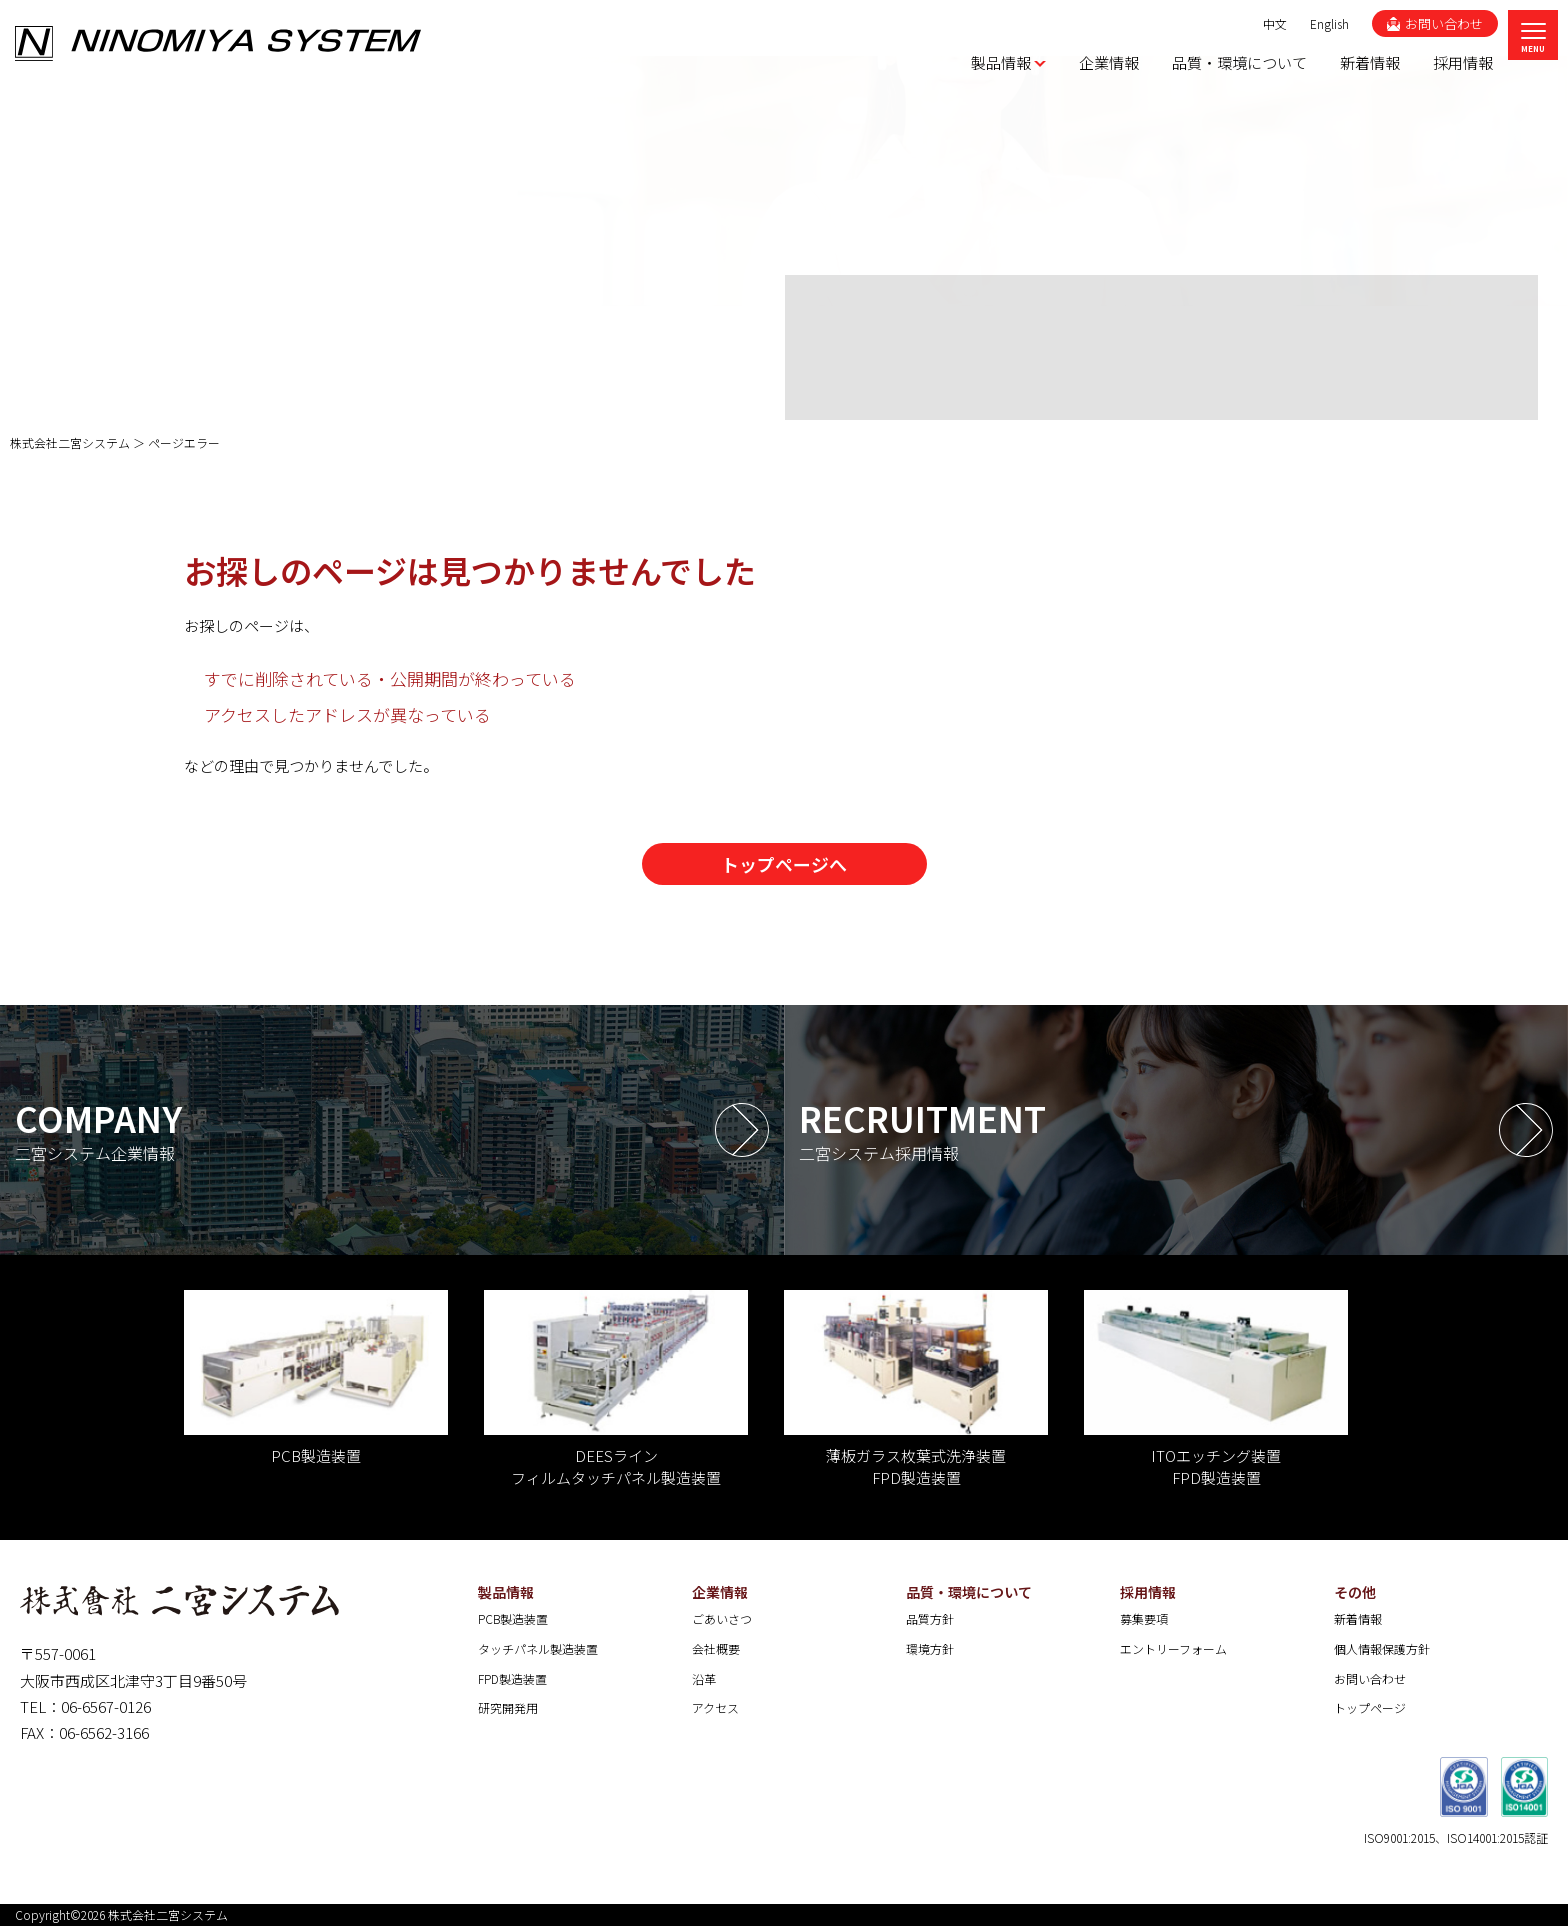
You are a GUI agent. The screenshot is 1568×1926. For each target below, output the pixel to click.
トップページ (1370, 1707)
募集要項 (1144, 1618)
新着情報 (1358, 1618)
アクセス (715, 1707)
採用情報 (1148, 1592)
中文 (1275, 23)
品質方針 (930, 1618)
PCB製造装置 (513, 1618)
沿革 (704, 1678)
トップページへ (784, 864)
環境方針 (930, 1648)
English (1329, 23)
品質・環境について (969, 1592)
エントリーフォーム (1173, 1648)
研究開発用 (508, 1707)
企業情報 (720, 1592)
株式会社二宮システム (168, 1914)
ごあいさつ (722, 1618)
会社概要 (716, 1648)
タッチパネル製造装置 (538, 1648)
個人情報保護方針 (1382, 1648)
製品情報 (506, 1592)
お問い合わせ (1370, 1678)
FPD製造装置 (512, 1678)
